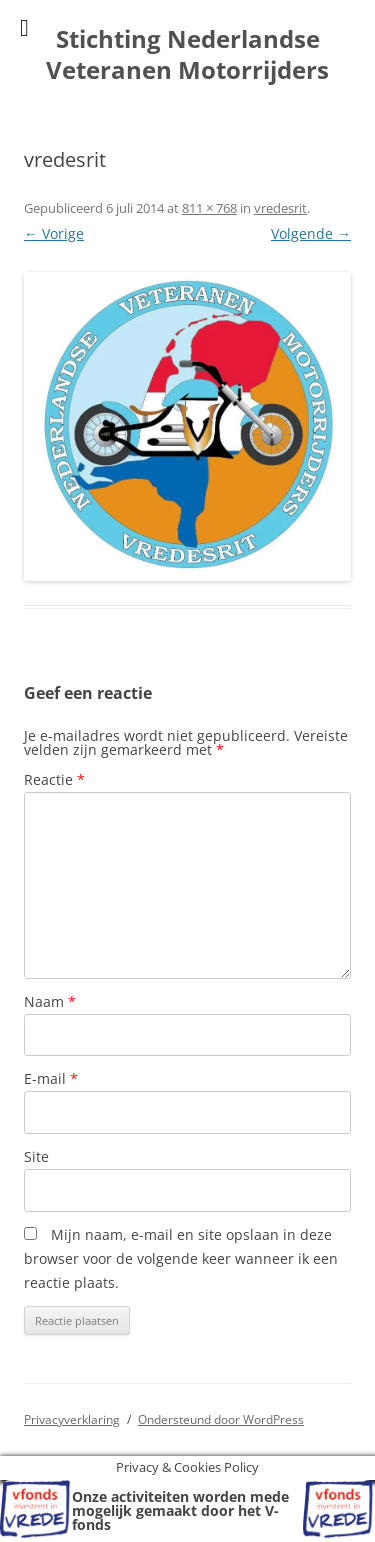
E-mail (51, 1078)
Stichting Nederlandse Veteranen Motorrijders (187, 55)
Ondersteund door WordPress (221, 1419)
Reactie (54, 779)
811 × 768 (209, 208)
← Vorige (54, 233)
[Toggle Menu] (24, 28)
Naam (50, 1001)
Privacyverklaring (72, 1419)
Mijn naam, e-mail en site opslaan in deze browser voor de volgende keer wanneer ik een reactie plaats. (181, 1258)
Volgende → (311, 233)
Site (36, 1156)
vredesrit (280, 208)
